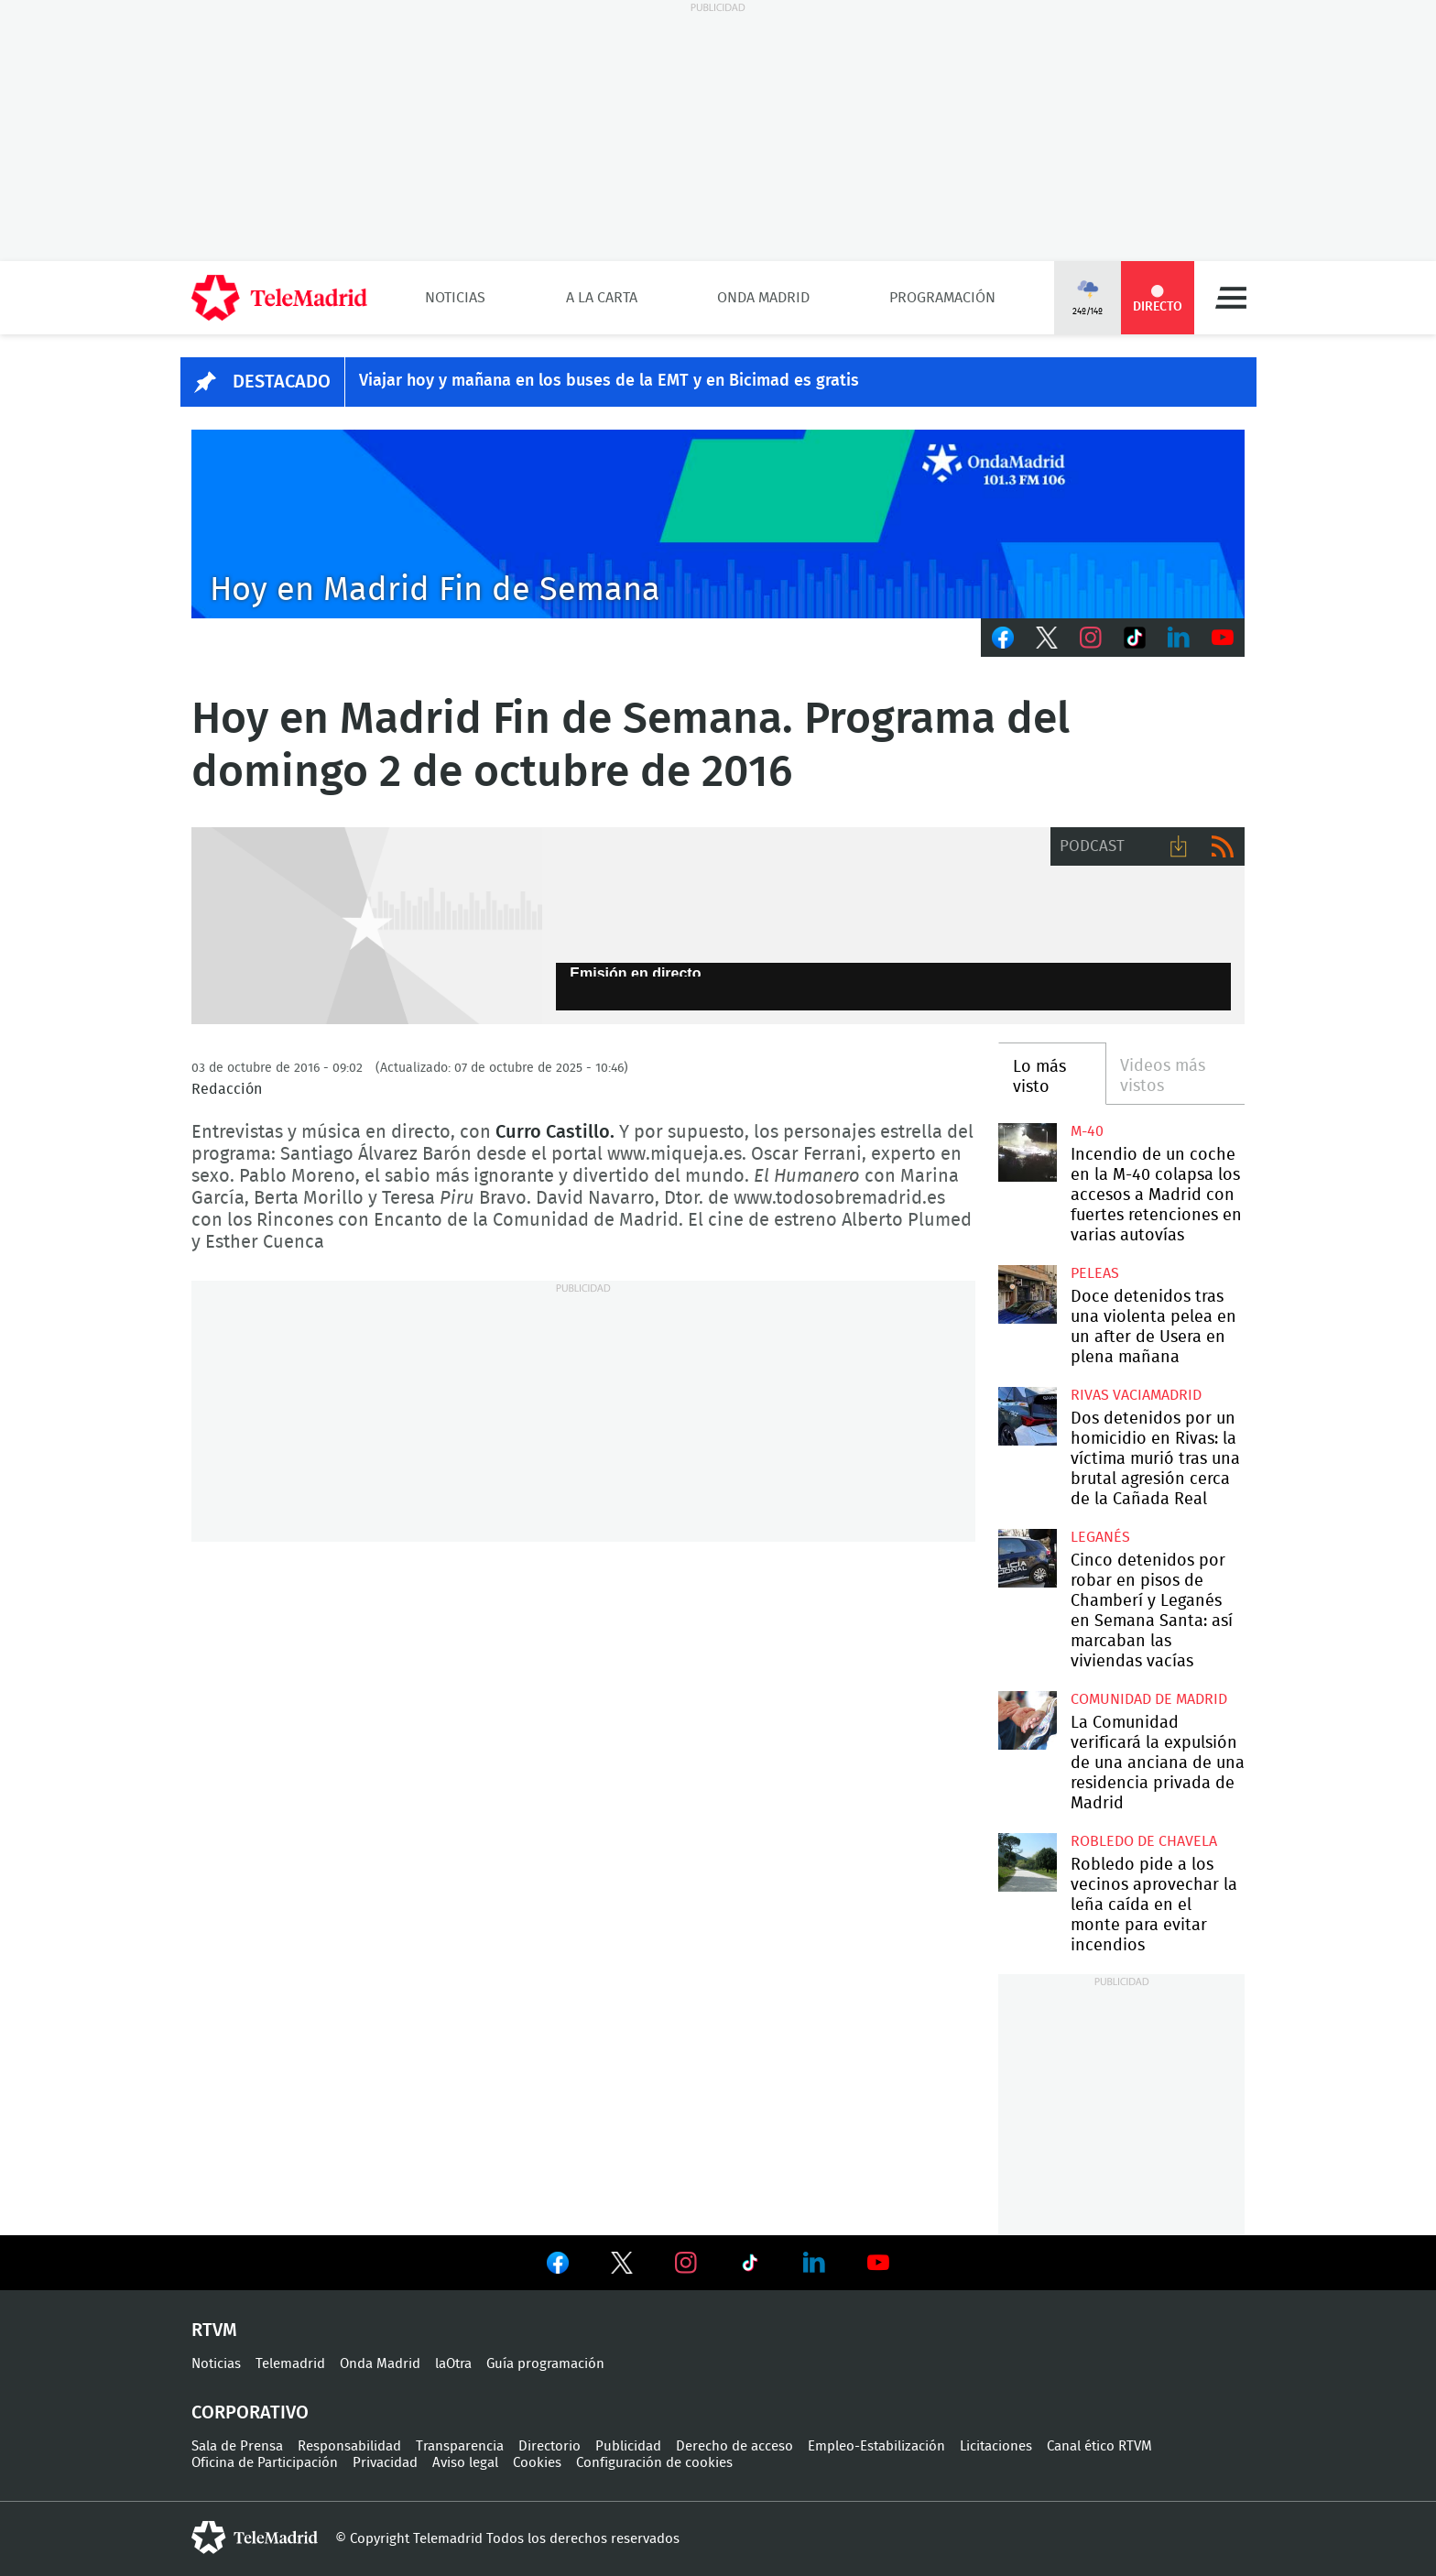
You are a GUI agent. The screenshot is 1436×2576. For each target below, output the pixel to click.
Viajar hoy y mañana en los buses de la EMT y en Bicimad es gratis (609, 381)
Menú (1230, 297)
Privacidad (385, 2463)
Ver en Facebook (557, 2266)
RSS (1223, 846)
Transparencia (460, 2446)
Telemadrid (290, 2364)
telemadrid (254, 2537)
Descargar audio (1179, 846)
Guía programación (545, 2364)
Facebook (1003, 638)
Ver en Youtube (878, 2262)
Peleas (1095, 1273)
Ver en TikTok (750, 2266)
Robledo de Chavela (1144, 1841)
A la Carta (601, 297)
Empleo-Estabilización (876, 2446)
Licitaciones (996, 2446)
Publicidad (628, 2446)
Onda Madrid (763, 297)
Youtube (1223, 637)
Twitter (1047, 638)
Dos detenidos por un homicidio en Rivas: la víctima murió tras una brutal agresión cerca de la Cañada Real (1027, 1416)
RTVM (214, 2330)
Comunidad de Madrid (1149, 1699)
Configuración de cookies (654, 2463)
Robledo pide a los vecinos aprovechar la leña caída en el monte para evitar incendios (1027, 1862)
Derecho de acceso (734, 2446)
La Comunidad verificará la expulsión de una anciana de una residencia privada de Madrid (1027, 1720)
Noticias (455, 297)
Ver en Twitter (622, 2266)
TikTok (1135, 638)
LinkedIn (1179, 637)
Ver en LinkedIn (814, 2262)
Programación (942, 297)
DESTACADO (282, 382)
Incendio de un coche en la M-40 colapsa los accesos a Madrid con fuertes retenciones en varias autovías (1027, 1152)
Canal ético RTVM (1099, 2446)
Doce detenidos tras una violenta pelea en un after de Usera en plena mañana (1027, 1294)
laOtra (453, 2364)
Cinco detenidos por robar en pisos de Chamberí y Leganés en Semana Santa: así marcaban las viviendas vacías (1027, 1558)
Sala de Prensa (237, 2446)
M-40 (1087, 1131)
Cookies (537, 2463)
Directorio (549, 2446)
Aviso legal (465, 2463)
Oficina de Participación (264, 2463)
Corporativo (250, 2413)
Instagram (1091, 637)
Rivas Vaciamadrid (1136, 1395)
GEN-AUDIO (366, 926)
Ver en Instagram (686, 2262)
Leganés (1100, 1537)
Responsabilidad (349, 2446)
